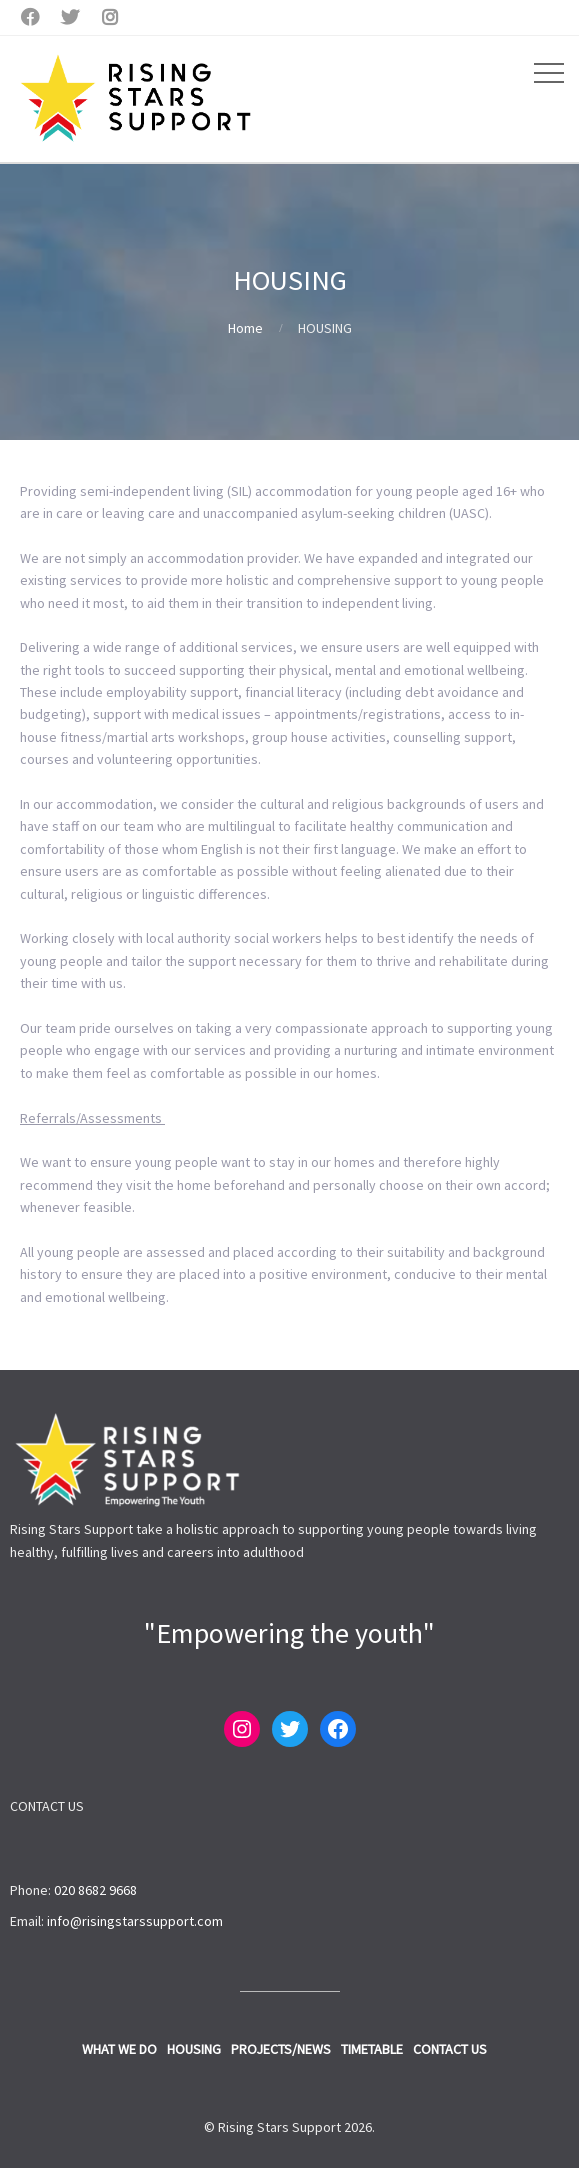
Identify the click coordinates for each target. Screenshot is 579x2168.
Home (245, 328)
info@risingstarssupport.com (135, 1921)
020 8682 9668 (95, 1890)
